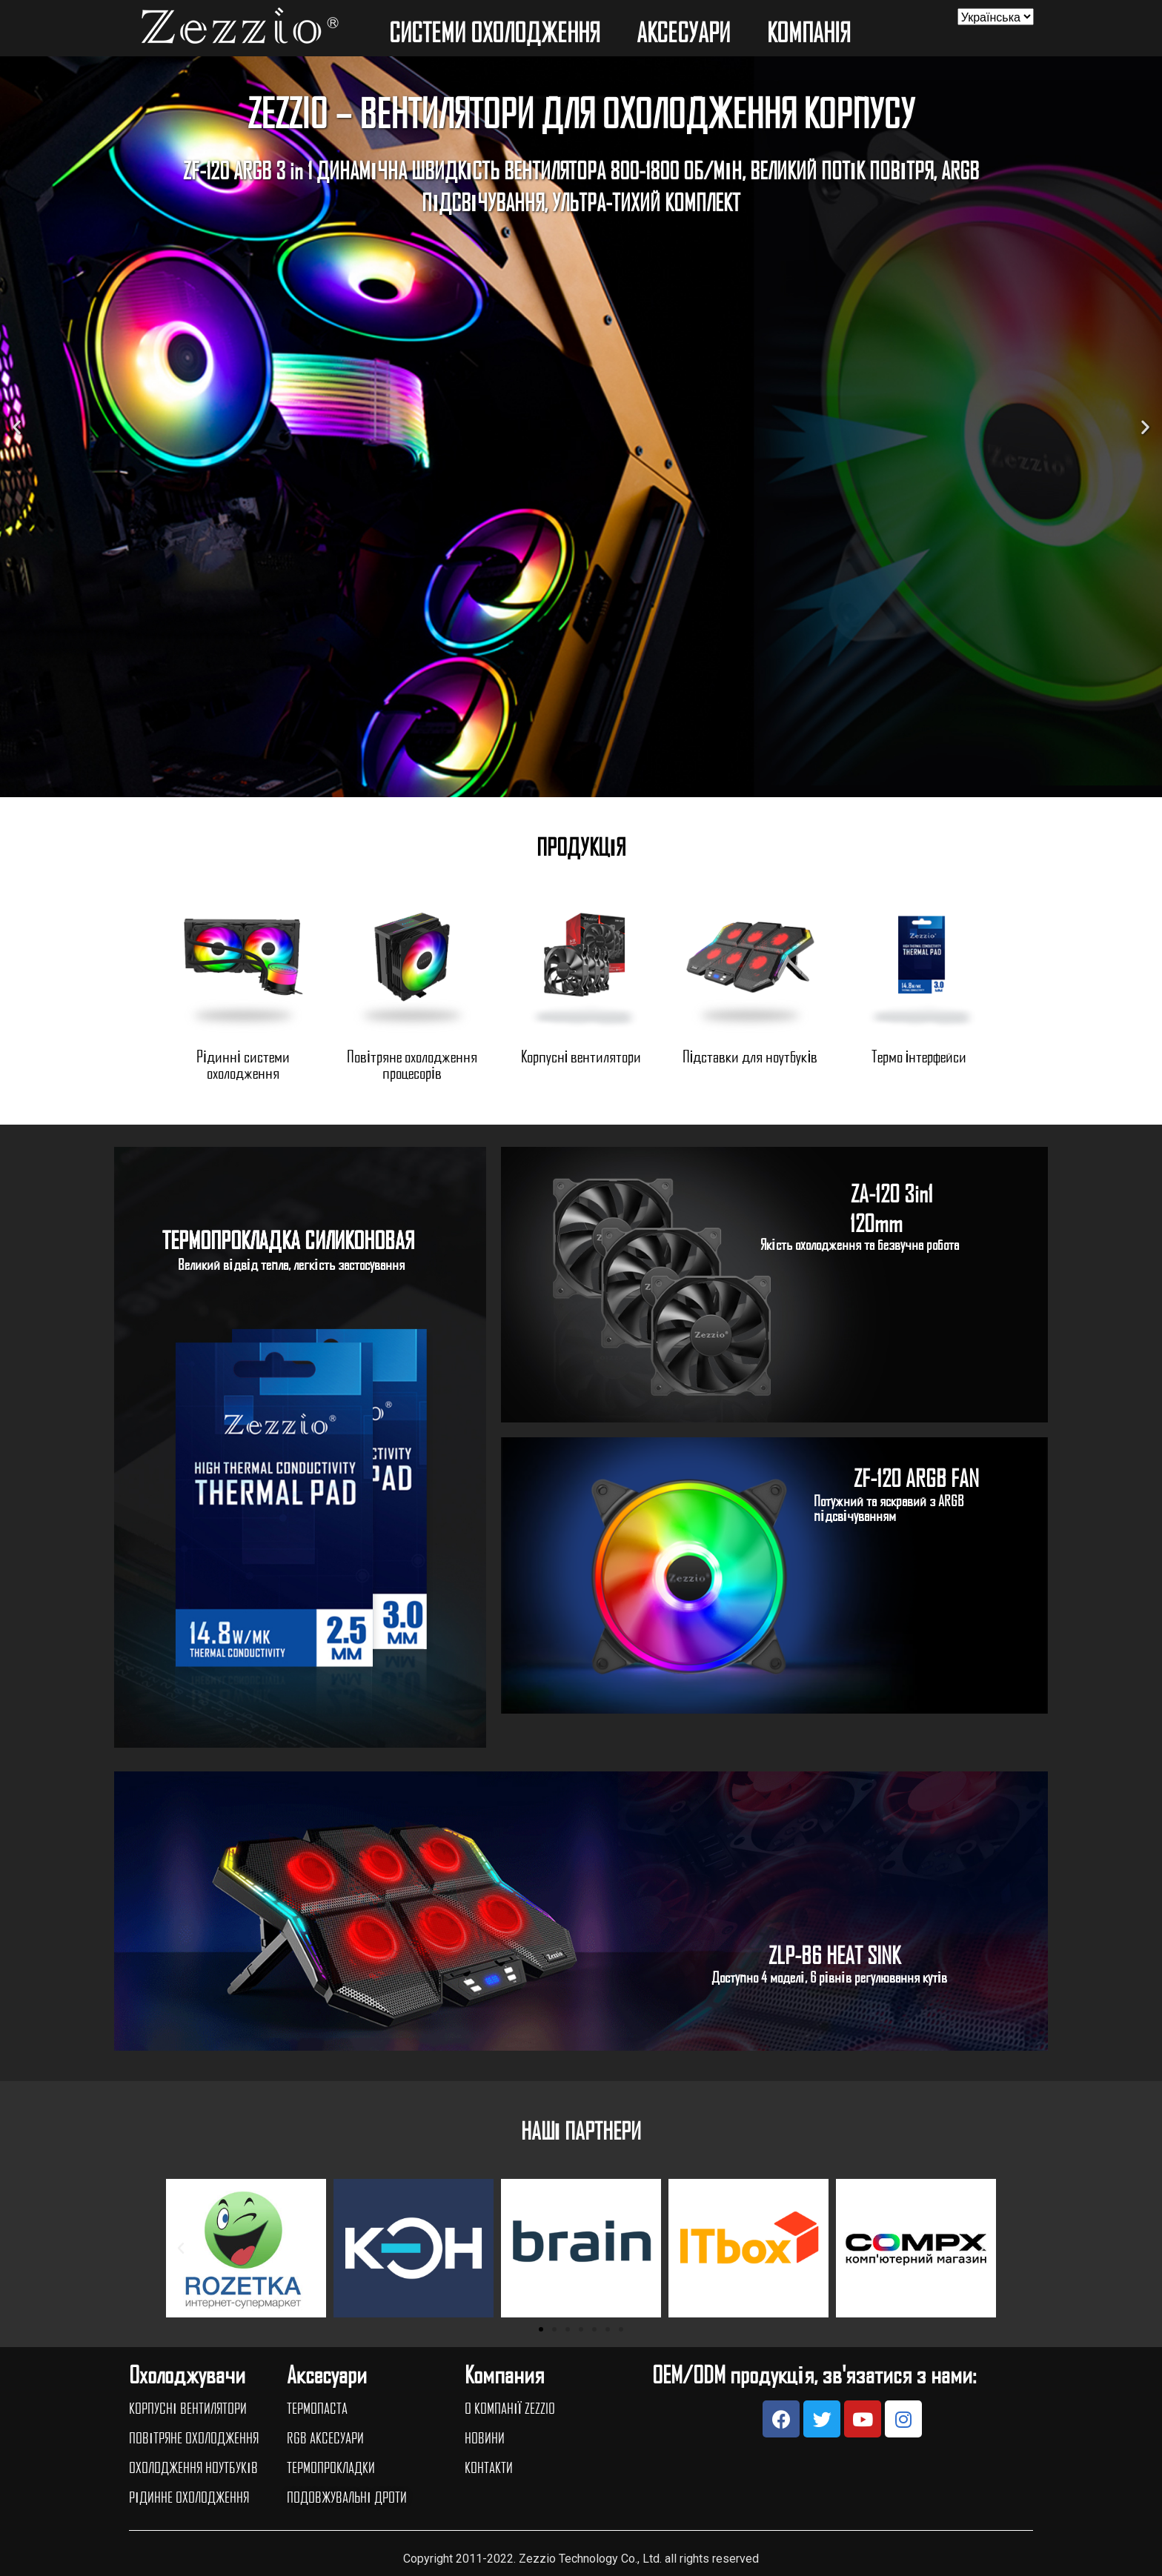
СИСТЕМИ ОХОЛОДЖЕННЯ (498, 31)
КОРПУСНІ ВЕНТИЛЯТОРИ (188, 2408)
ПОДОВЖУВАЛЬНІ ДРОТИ (347, 2497)
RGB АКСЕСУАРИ (325, 2437)
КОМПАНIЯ (812, 31)
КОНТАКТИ (489, 2467)
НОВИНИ (485, 2437)
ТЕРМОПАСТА (317, 2408)
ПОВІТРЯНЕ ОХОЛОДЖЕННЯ (194, 2437)
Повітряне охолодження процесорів (412, 1064)
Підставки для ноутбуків (750, 1055)
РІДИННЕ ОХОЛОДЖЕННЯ (189, 2497)
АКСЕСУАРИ (687, 31)
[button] (567, 786)
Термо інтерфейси (919, 1055)
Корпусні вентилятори (581, 1055)
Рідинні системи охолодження (243, 1064)
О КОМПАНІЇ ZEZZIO (510, 2408)
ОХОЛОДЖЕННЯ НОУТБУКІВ (193, 2467)
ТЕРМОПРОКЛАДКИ (331, 2467)
